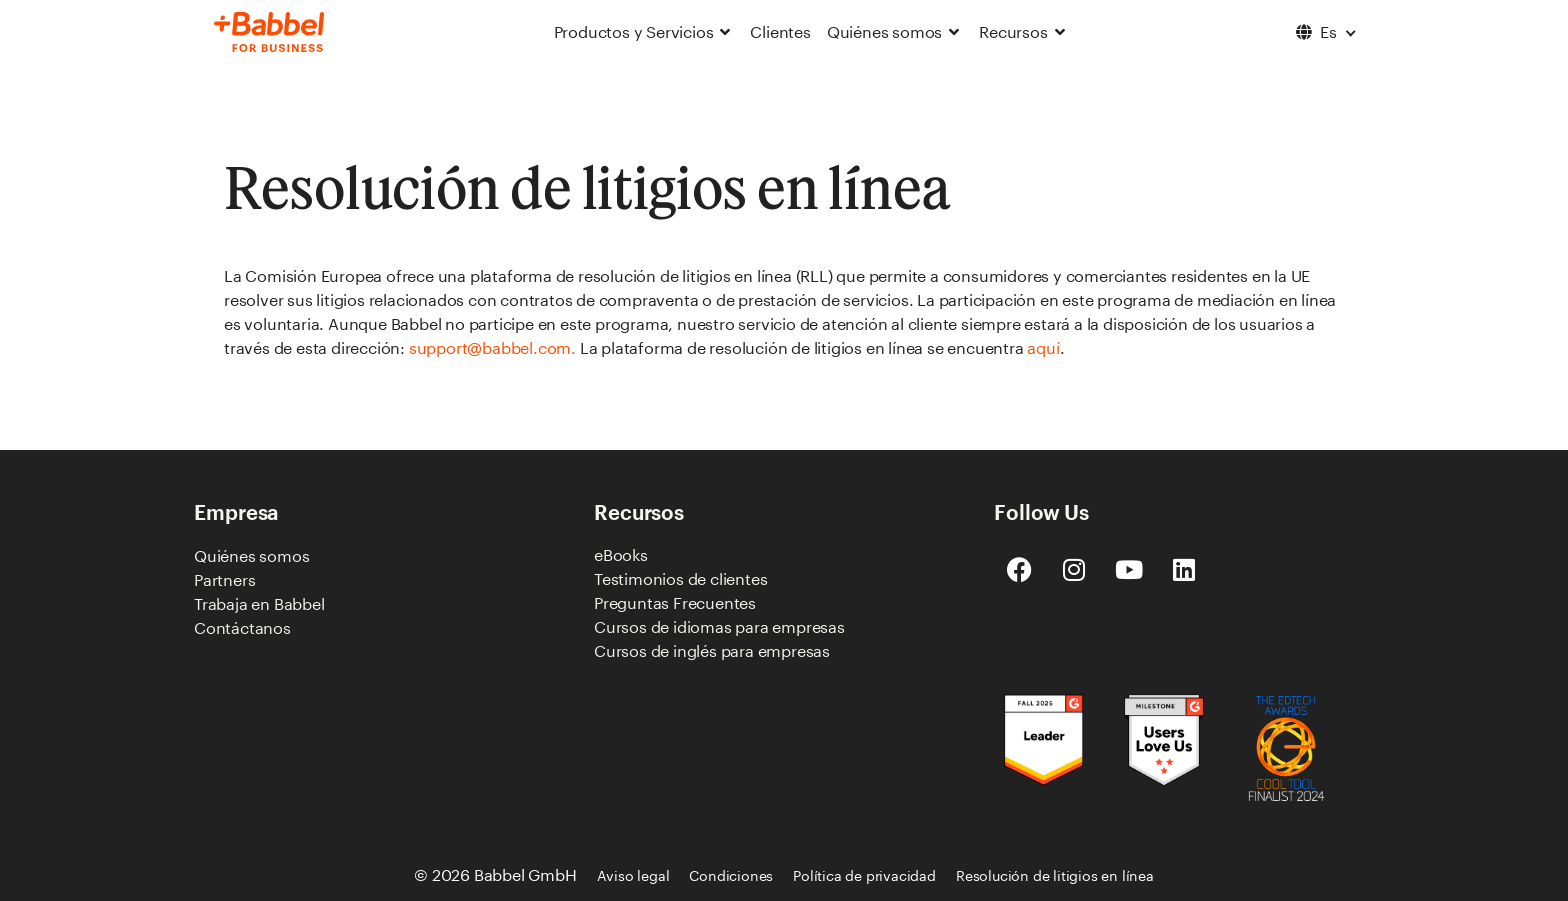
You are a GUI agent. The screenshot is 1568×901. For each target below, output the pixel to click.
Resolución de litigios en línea (1055, 875)
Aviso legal (633, 875)
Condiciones (731, 875)
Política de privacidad (864, 875)
